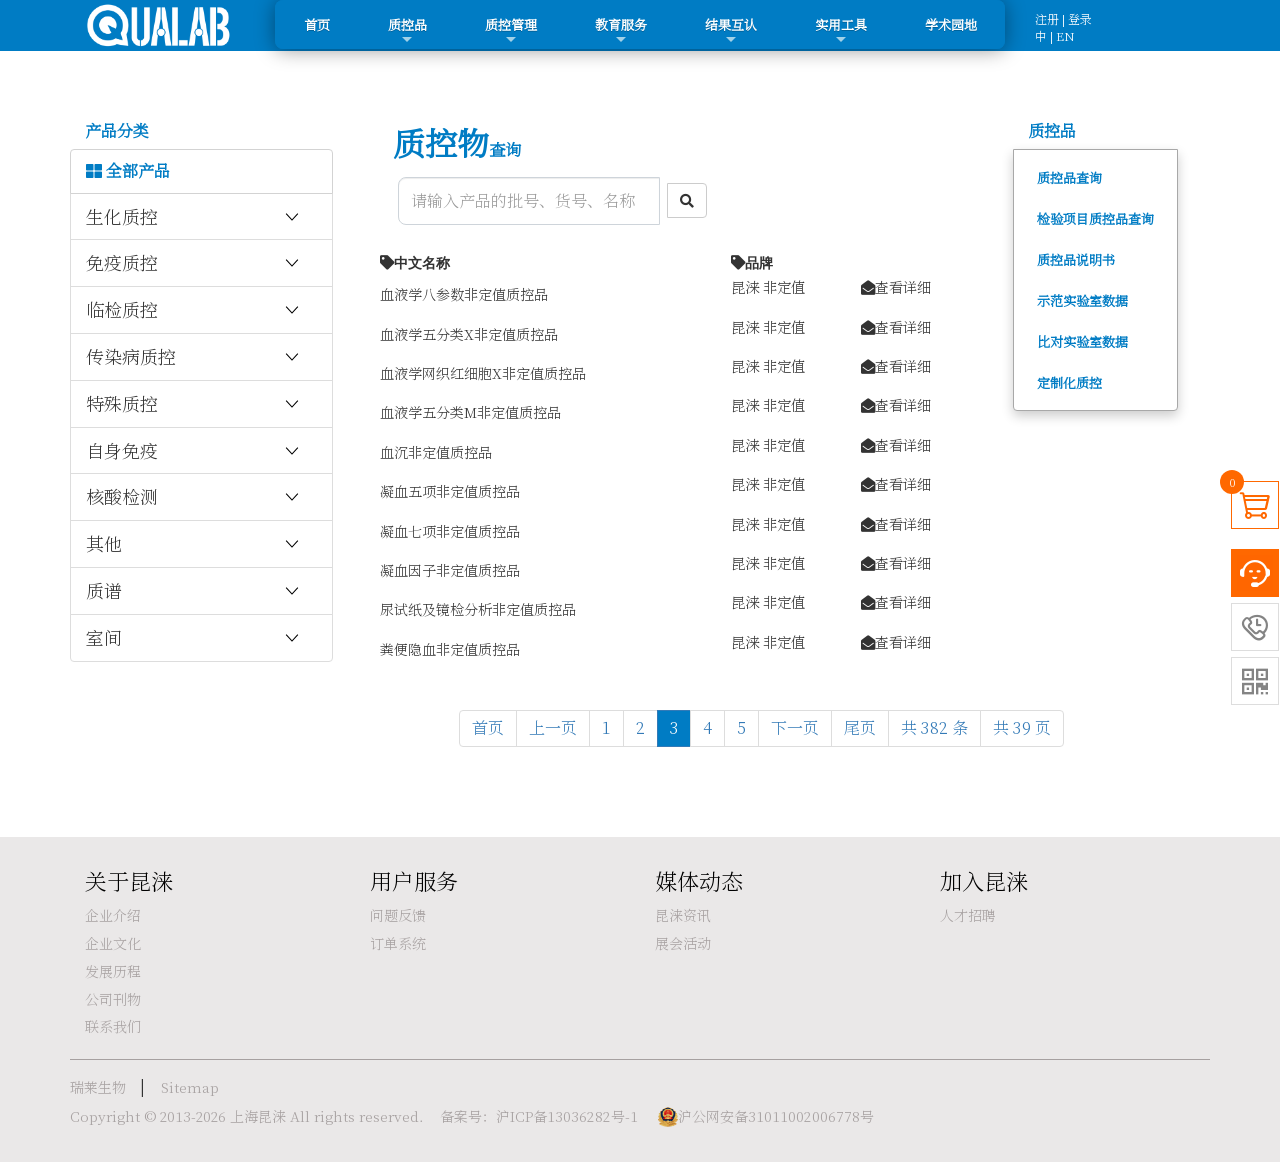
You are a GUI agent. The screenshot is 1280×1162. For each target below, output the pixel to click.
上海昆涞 (258, 1116)
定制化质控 (1069, 382)
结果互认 (731, 31)
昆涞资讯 (683, 915)
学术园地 (951, 24)
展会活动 (683, 943)
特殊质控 (194, 404)
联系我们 (113, 1026)
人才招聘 (968, 915)
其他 (194, 544)
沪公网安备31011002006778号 (776, 1116)
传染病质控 (194, 357)
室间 (194, 638)
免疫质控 (194, 263)
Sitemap (190, 1087)
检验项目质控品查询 (1095, 218)
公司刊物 (113, 999)
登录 (1080, 18)
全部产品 (128, 171)
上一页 (553, 727)
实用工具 (841, 31)
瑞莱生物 (98, 1087)
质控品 (407, 31)
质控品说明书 (1076, 259)
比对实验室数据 (1082, 341)
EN (1065, 35)
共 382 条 (934, 727)
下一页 (795, 727)
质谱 (194, 591)
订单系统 (398, 943)
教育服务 (621, 31)
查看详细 (896, 286)
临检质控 (194, 310)
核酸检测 (194, 497)
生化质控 (194, 217)
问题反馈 (398, 915)
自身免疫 (194, 451)
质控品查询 (1069, 177)
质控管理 (511, 31)
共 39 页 (1022, 727)
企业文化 (113, 943)
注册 (1047, 18)
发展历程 (113, 971)
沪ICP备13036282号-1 (567, 1116)
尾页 (860, 727)
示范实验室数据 (1082, 300)
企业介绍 (113, 915)
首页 (317, 24)
